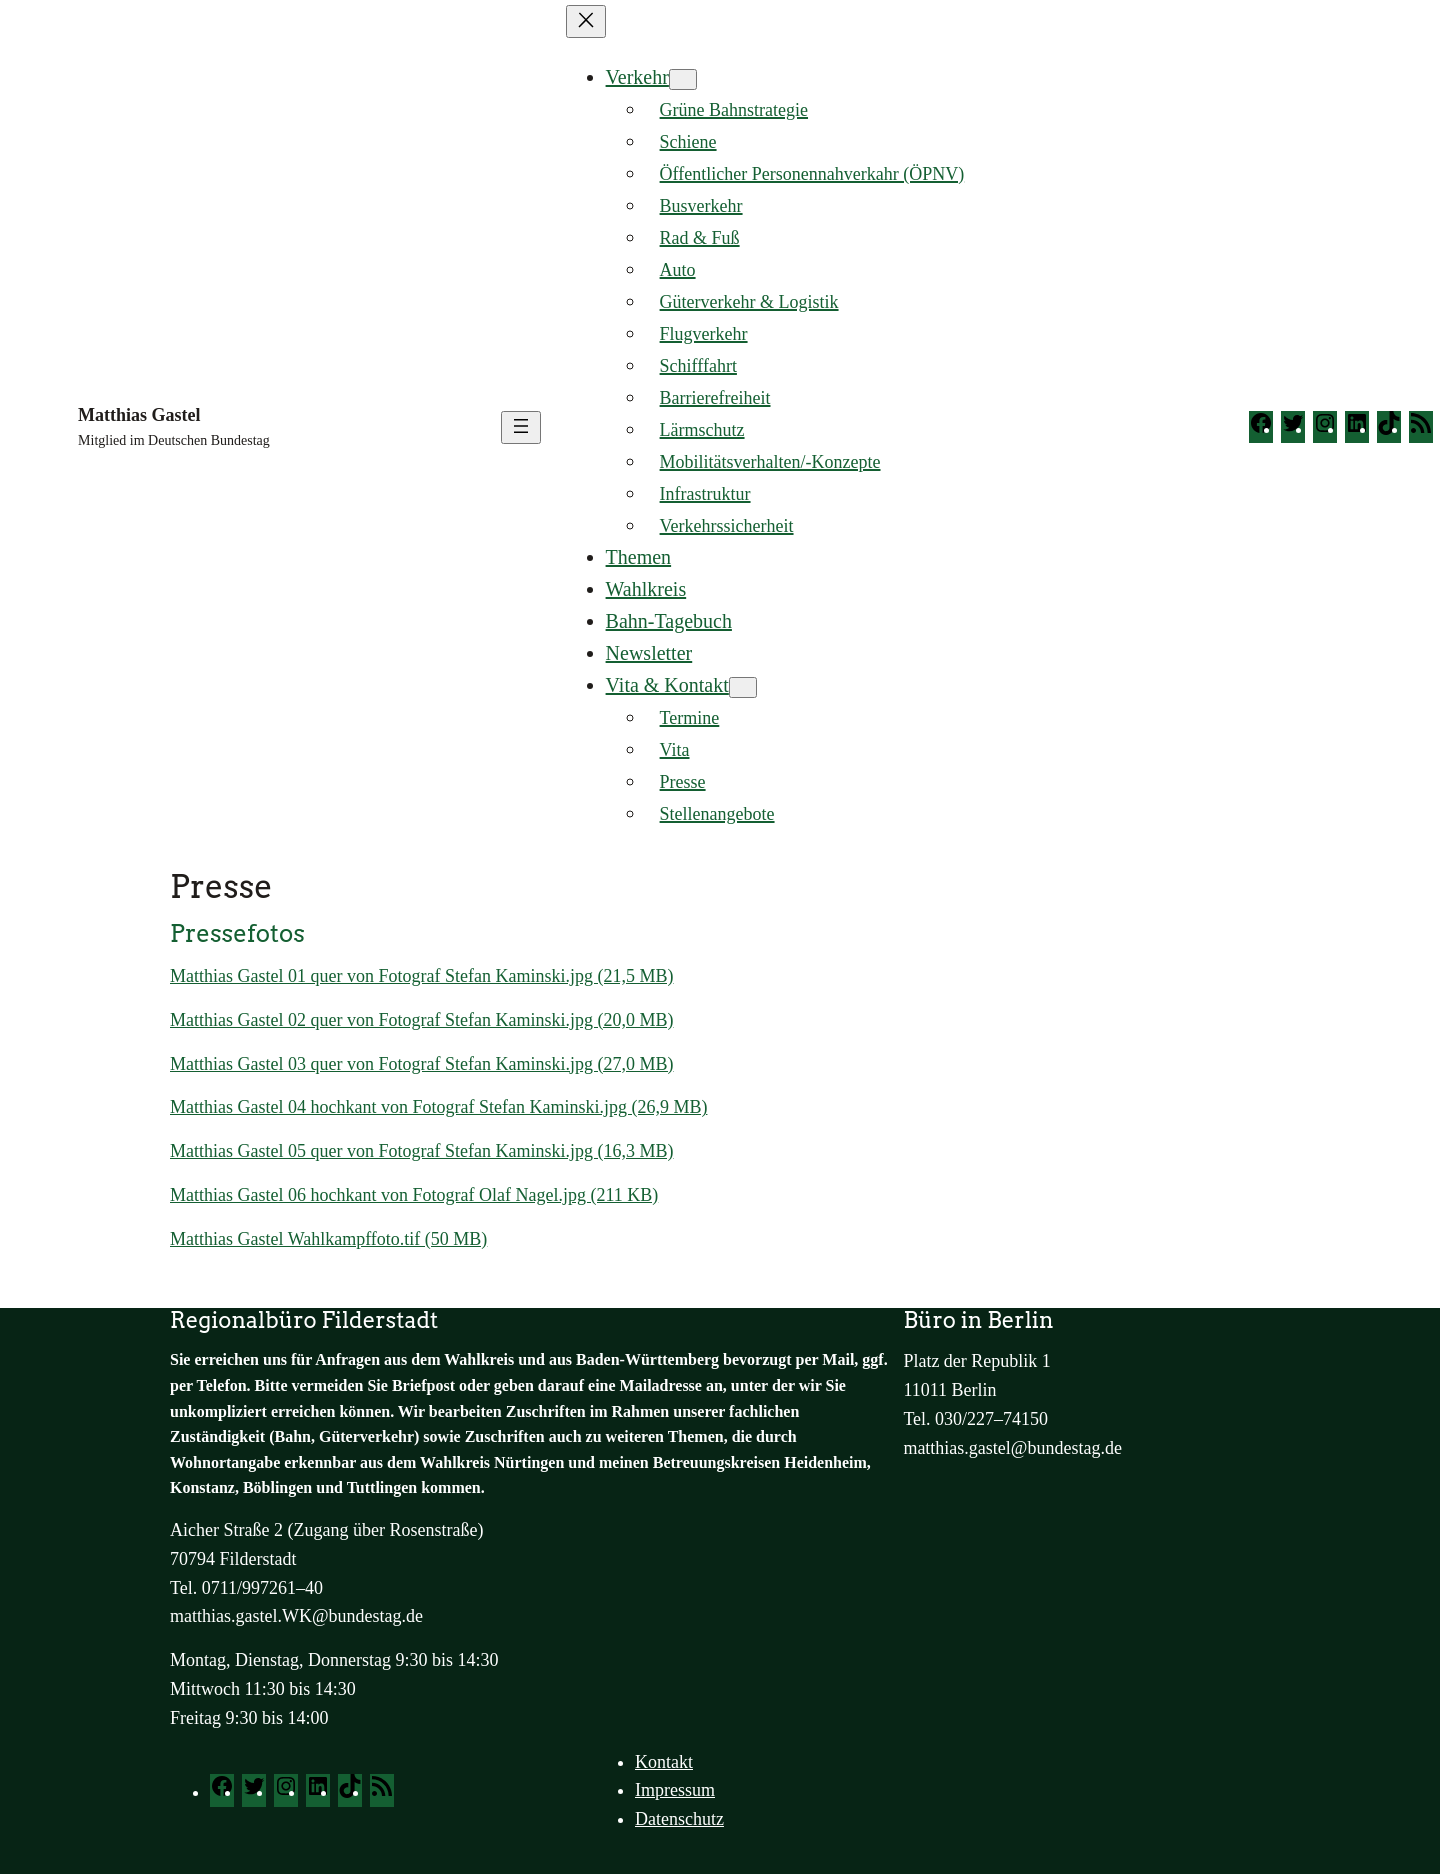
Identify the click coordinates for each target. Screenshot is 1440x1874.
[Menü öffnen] (521, 427)
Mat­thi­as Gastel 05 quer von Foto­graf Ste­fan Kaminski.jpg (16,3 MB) (421, 1151)
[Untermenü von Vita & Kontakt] (743, 687)
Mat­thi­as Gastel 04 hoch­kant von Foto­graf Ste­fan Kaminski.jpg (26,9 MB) (438, 1107)
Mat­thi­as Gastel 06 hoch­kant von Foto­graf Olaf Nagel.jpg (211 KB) (414, 1195)
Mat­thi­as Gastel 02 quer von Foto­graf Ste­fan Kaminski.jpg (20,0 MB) (421, 1020)
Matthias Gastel (139, 415)
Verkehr (637, 77)
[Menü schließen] (586, 21)
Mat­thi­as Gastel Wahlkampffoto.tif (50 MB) (328, 1239)
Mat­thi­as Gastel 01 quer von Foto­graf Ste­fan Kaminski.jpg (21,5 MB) (421, 976)
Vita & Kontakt (667, 685)
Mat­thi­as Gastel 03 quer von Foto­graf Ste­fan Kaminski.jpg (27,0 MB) (421, 1064)
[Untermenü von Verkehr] (683, 79)
